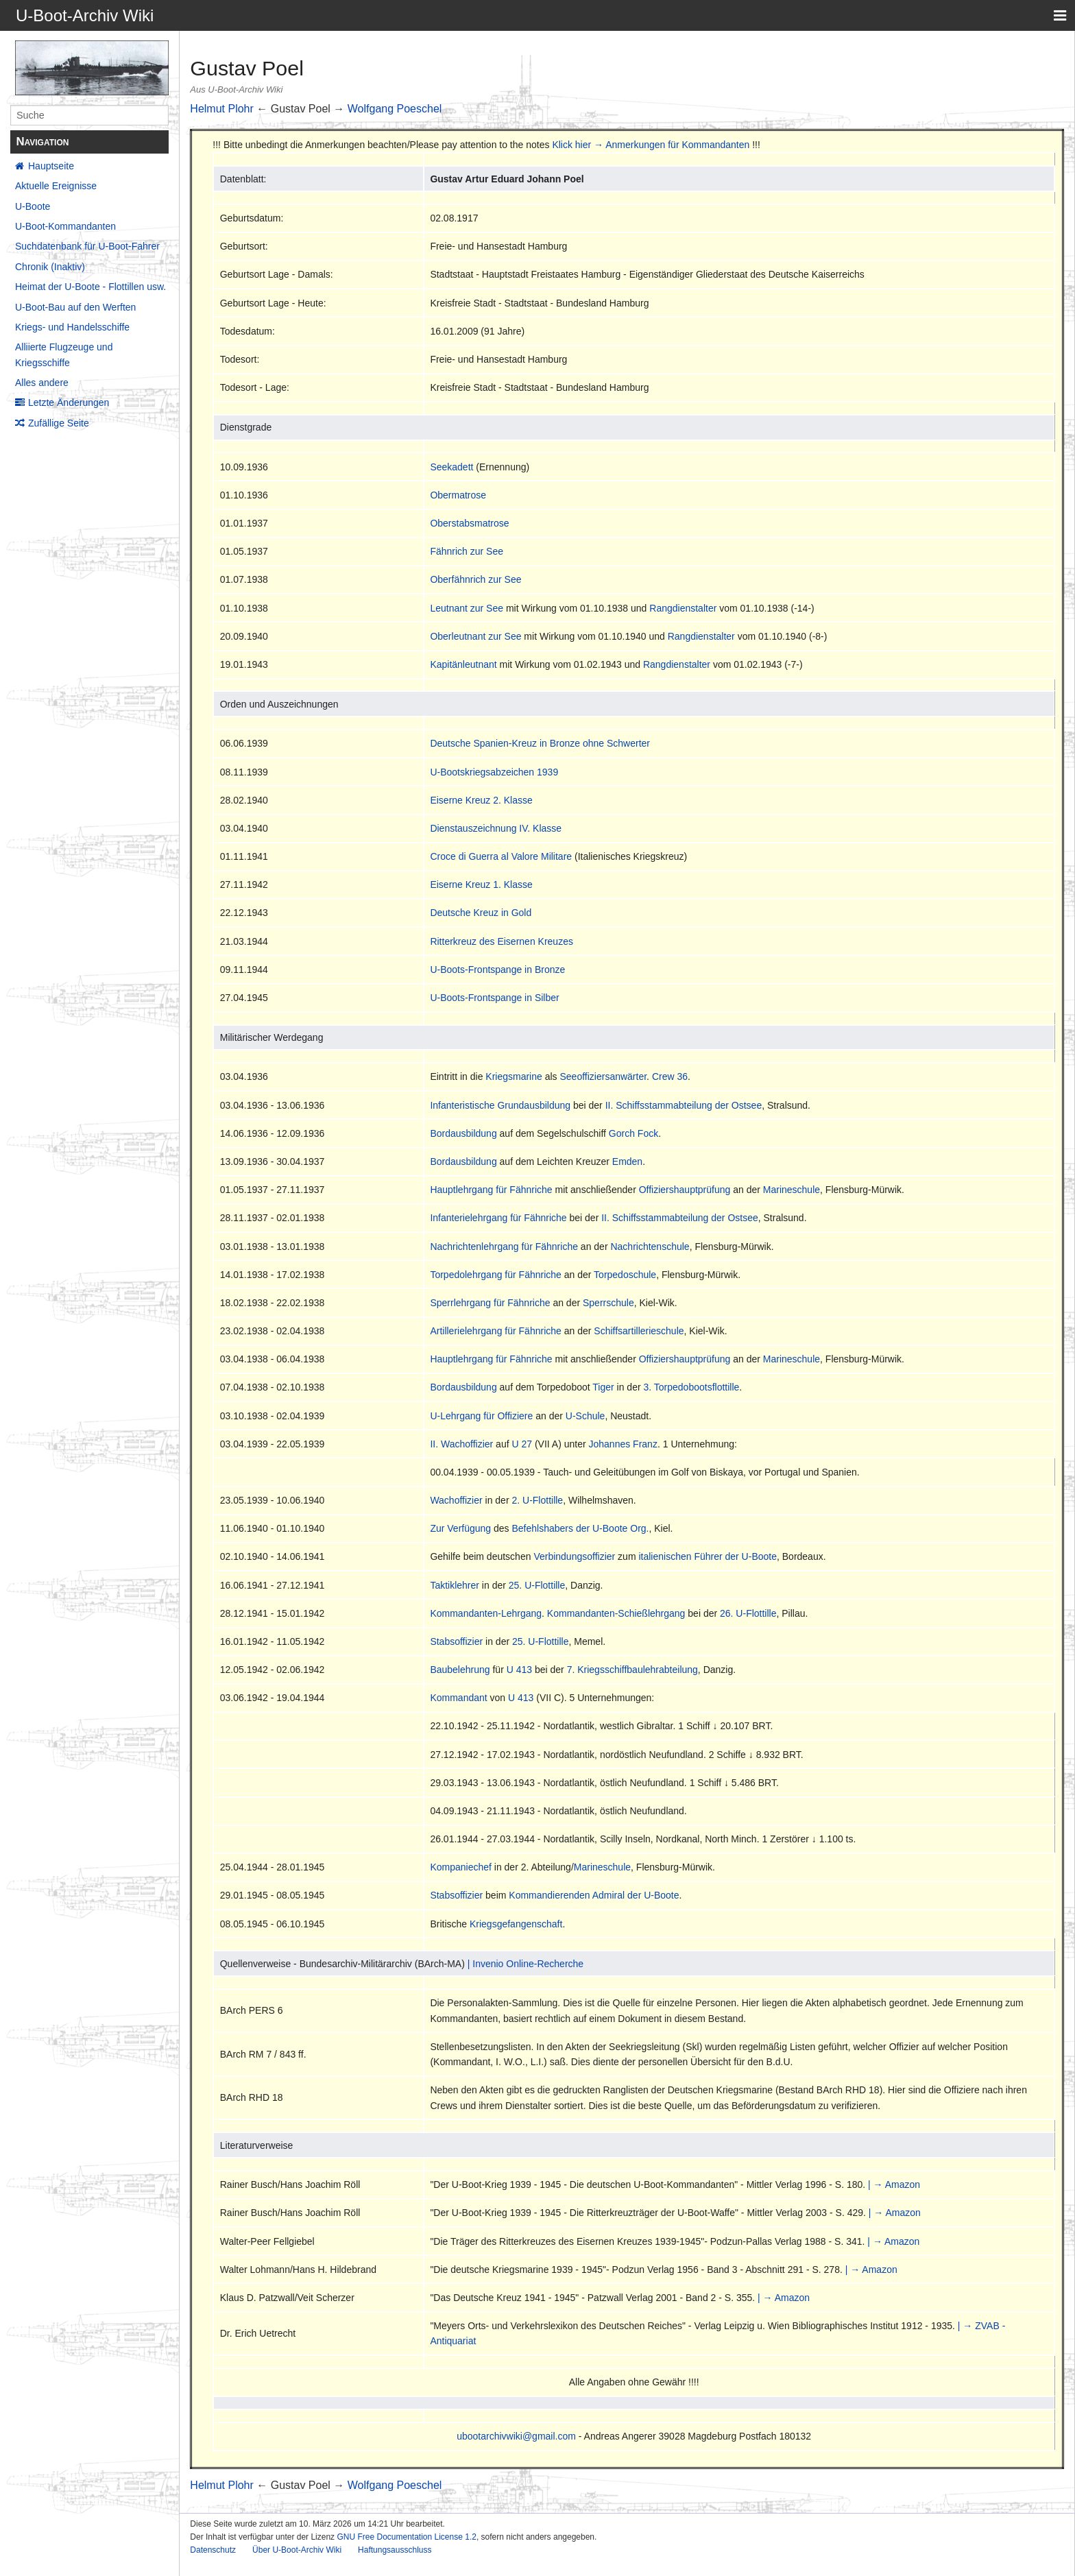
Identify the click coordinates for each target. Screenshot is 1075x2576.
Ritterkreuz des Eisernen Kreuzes (501, 941)
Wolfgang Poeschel (395, 109)
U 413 (519, 1669)
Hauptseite (51, 165)
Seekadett (451, 466)
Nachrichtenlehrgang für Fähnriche (504, 1246)
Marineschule (791, 1189)
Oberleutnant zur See (475, 636)
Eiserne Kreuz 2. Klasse (481, 800)
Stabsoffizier (456, 1641)
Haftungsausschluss (394, 2550)
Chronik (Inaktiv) (50, 266)
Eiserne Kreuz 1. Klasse (481, 884)
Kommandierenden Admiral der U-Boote (594, 1895)
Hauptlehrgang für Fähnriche (491, 1189)
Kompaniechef (461, 1867)
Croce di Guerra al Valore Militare (501, 856)
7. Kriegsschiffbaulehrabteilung (632, 1669)
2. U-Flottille (537, 1500)
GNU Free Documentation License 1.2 (406, 2537)
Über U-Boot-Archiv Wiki (296, 2550)
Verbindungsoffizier (574, 1556)
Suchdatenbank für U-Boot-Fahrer (87, 246)
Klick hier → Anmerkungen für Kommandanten (650, 144)
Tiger (603, 1387)
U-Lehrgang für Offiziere (481, 1415)
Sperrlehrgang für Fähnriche (490, 1302)
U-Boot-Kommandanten (65, 226)
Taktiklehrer (454, 1585)
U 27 (521, 1444)
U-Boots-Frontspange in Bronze (497, 969)
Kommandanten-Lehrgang (486, 1613)
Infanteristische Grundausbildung (500, 1105)
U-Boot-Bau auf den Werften (75, 307)
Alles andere (42, 382)
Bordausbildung (463, 1133)
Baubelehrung (460, 1669)
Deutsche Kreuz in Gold (480, 912)
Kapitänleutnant (463, 664)
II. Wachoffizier (461, 1444)
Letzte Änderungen (68, 402)
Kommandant (458, 1697)
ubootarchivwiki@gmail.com (516, 2436)
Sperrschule (608, 1302)
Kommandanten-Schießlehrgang (616, 1613)
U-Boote (32, 206)
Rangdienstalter (682, 608)
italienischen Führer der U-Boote (707, 1556)
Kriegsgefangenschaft (516, 1923)
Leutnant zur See (466, 608)
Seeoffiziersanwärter (603, 1076)
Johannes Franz (623, 1444)
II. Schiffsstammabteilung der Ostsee (683, 1105)
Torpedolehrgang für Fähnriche (495, 1274)
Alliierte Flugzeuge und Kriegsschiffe (63, 354)
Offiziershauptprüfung (685, 1189)
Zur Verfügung (460, 1528)
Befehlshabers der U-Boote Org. (580, 1528)
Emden (627, 1161)
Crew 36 (670, 1076)
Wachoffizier (456, 1500)
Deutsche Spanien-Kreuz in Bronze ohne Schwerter (540, 743)
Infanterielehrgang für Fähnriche (498, 1217)
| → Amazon (894, 2184)
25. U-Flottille (537, 1585)
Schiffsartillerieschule (639, 1330)
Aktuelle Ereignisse (56, 185)
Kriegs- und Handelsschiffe (72, 327)
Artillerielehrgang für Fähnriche (495, 1330)
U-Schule (585, 1415)
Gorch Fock (633, 1133)
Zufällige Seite (58, 423)
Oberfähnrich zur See (475, 579)
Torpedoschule (625, 1274)
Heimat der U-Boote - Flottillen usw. (90, 286)
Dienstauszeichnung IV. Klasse (495, 828)
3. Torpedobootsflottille (691, 1387)
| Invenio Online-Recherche (525, 1963)
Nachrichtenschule (649, 1246)
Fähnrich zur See (466, 551)
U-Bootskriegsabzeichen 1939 (494, 772)
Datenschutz (213, 2550)
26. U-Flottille (748, 1613)
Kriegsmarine (513, 1076)
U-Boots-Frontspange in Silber (494, 997)
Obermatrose (458, 495)
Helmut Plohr (221, 109)
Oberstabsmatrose (469, 523)
